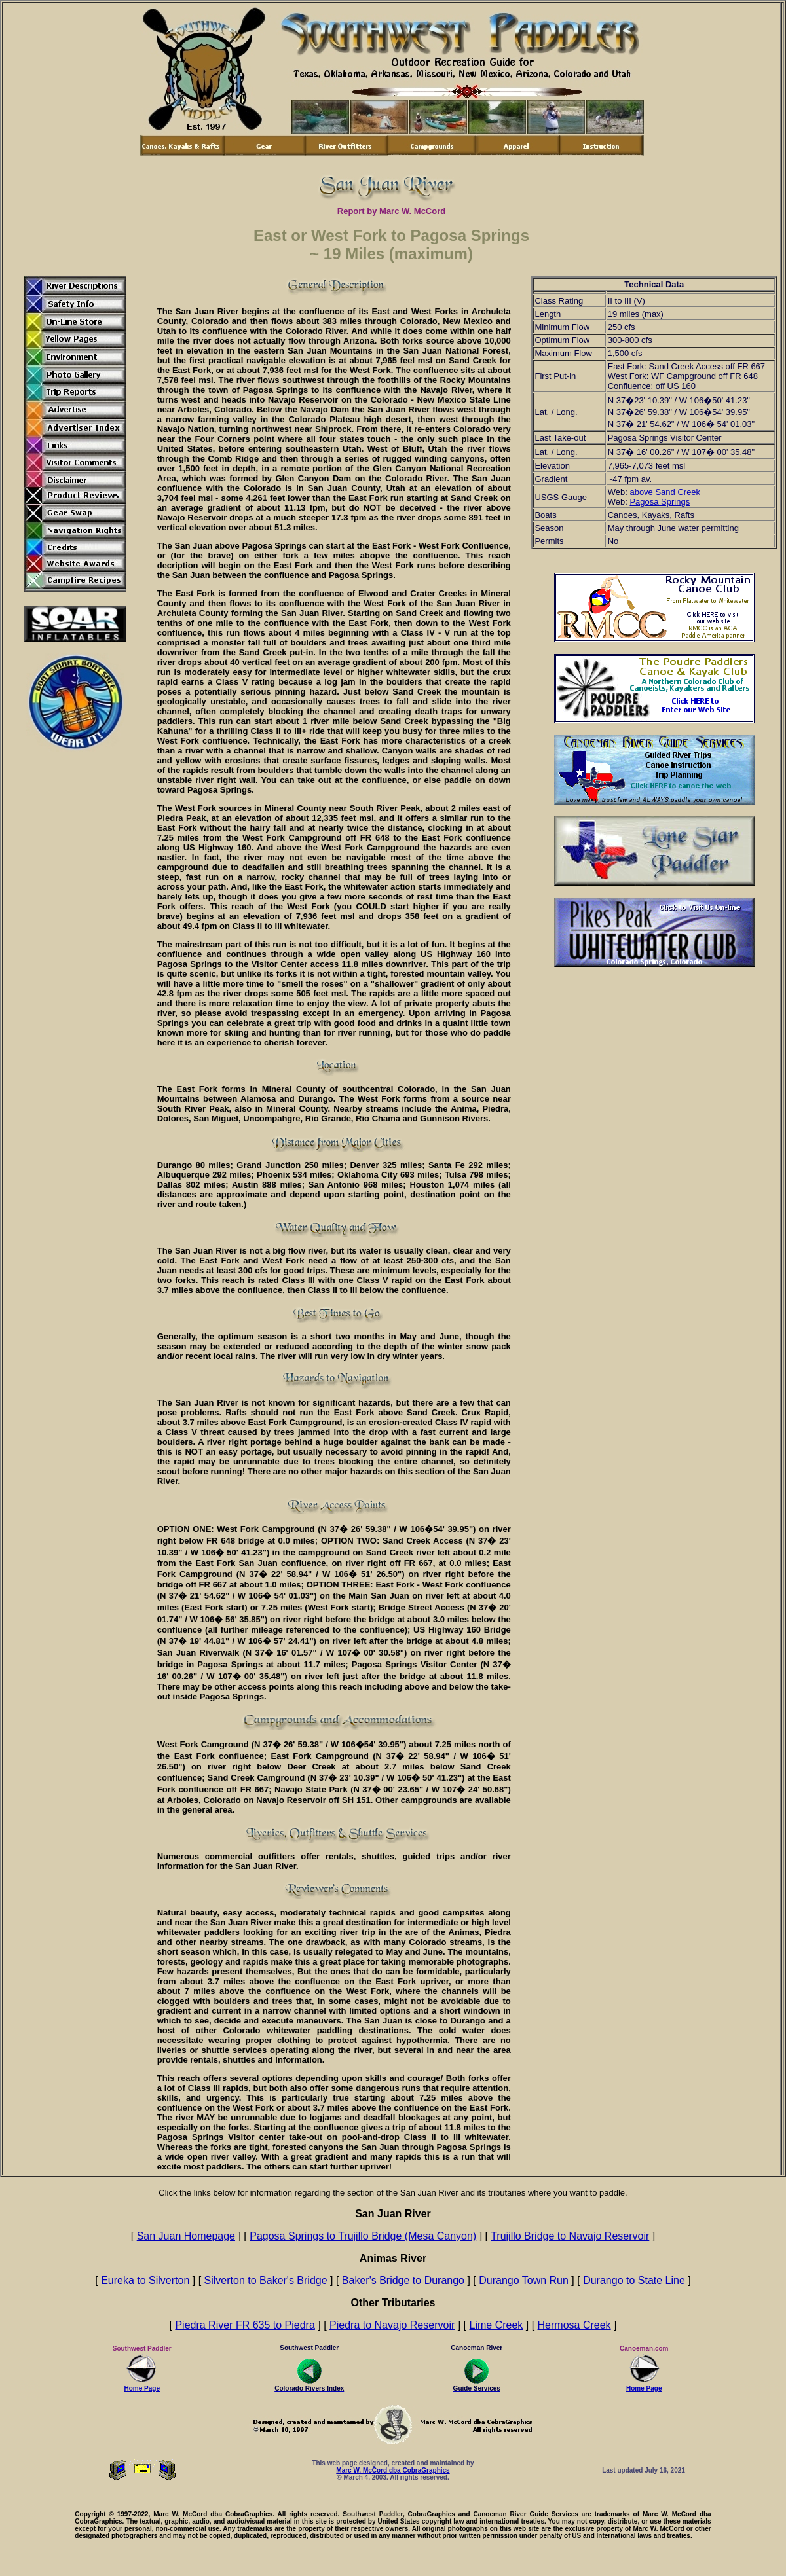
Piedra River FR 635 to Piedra (244, 2325)
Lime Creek (496, 2325)
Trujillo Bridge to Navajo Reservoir (570, 2235)
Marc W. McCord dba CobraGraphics (392, 2470)
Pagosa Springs (659, 502)
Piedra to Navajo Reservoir (392, 2325)
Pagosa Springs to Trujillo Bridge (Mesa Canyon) (363, 2235)
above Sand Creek (664, 492)
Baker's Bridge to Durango (403, 2280)
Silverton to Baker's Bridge (266, 2280)
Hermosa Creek (574, 2325)
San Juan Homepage (186, 2235)
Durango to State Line (634, 2280)
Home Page (142, 2385)
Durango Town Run (524, 2280)
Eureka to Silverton (145, 2280)
